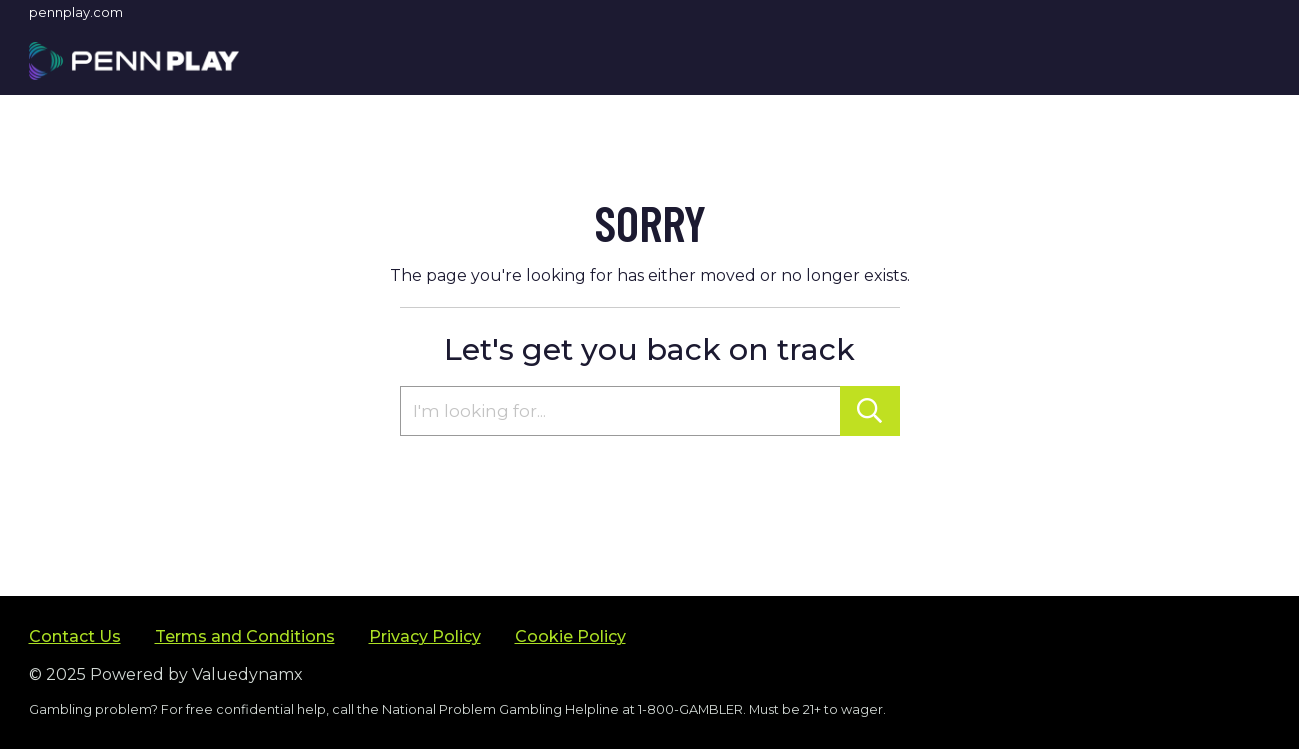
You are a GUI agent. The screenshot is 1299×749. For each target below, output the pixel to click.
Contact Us (75, 636)
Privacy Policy (425, 636)
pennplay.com (76, 12)
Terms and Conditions (245, 636)
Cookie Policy (570, 636)
